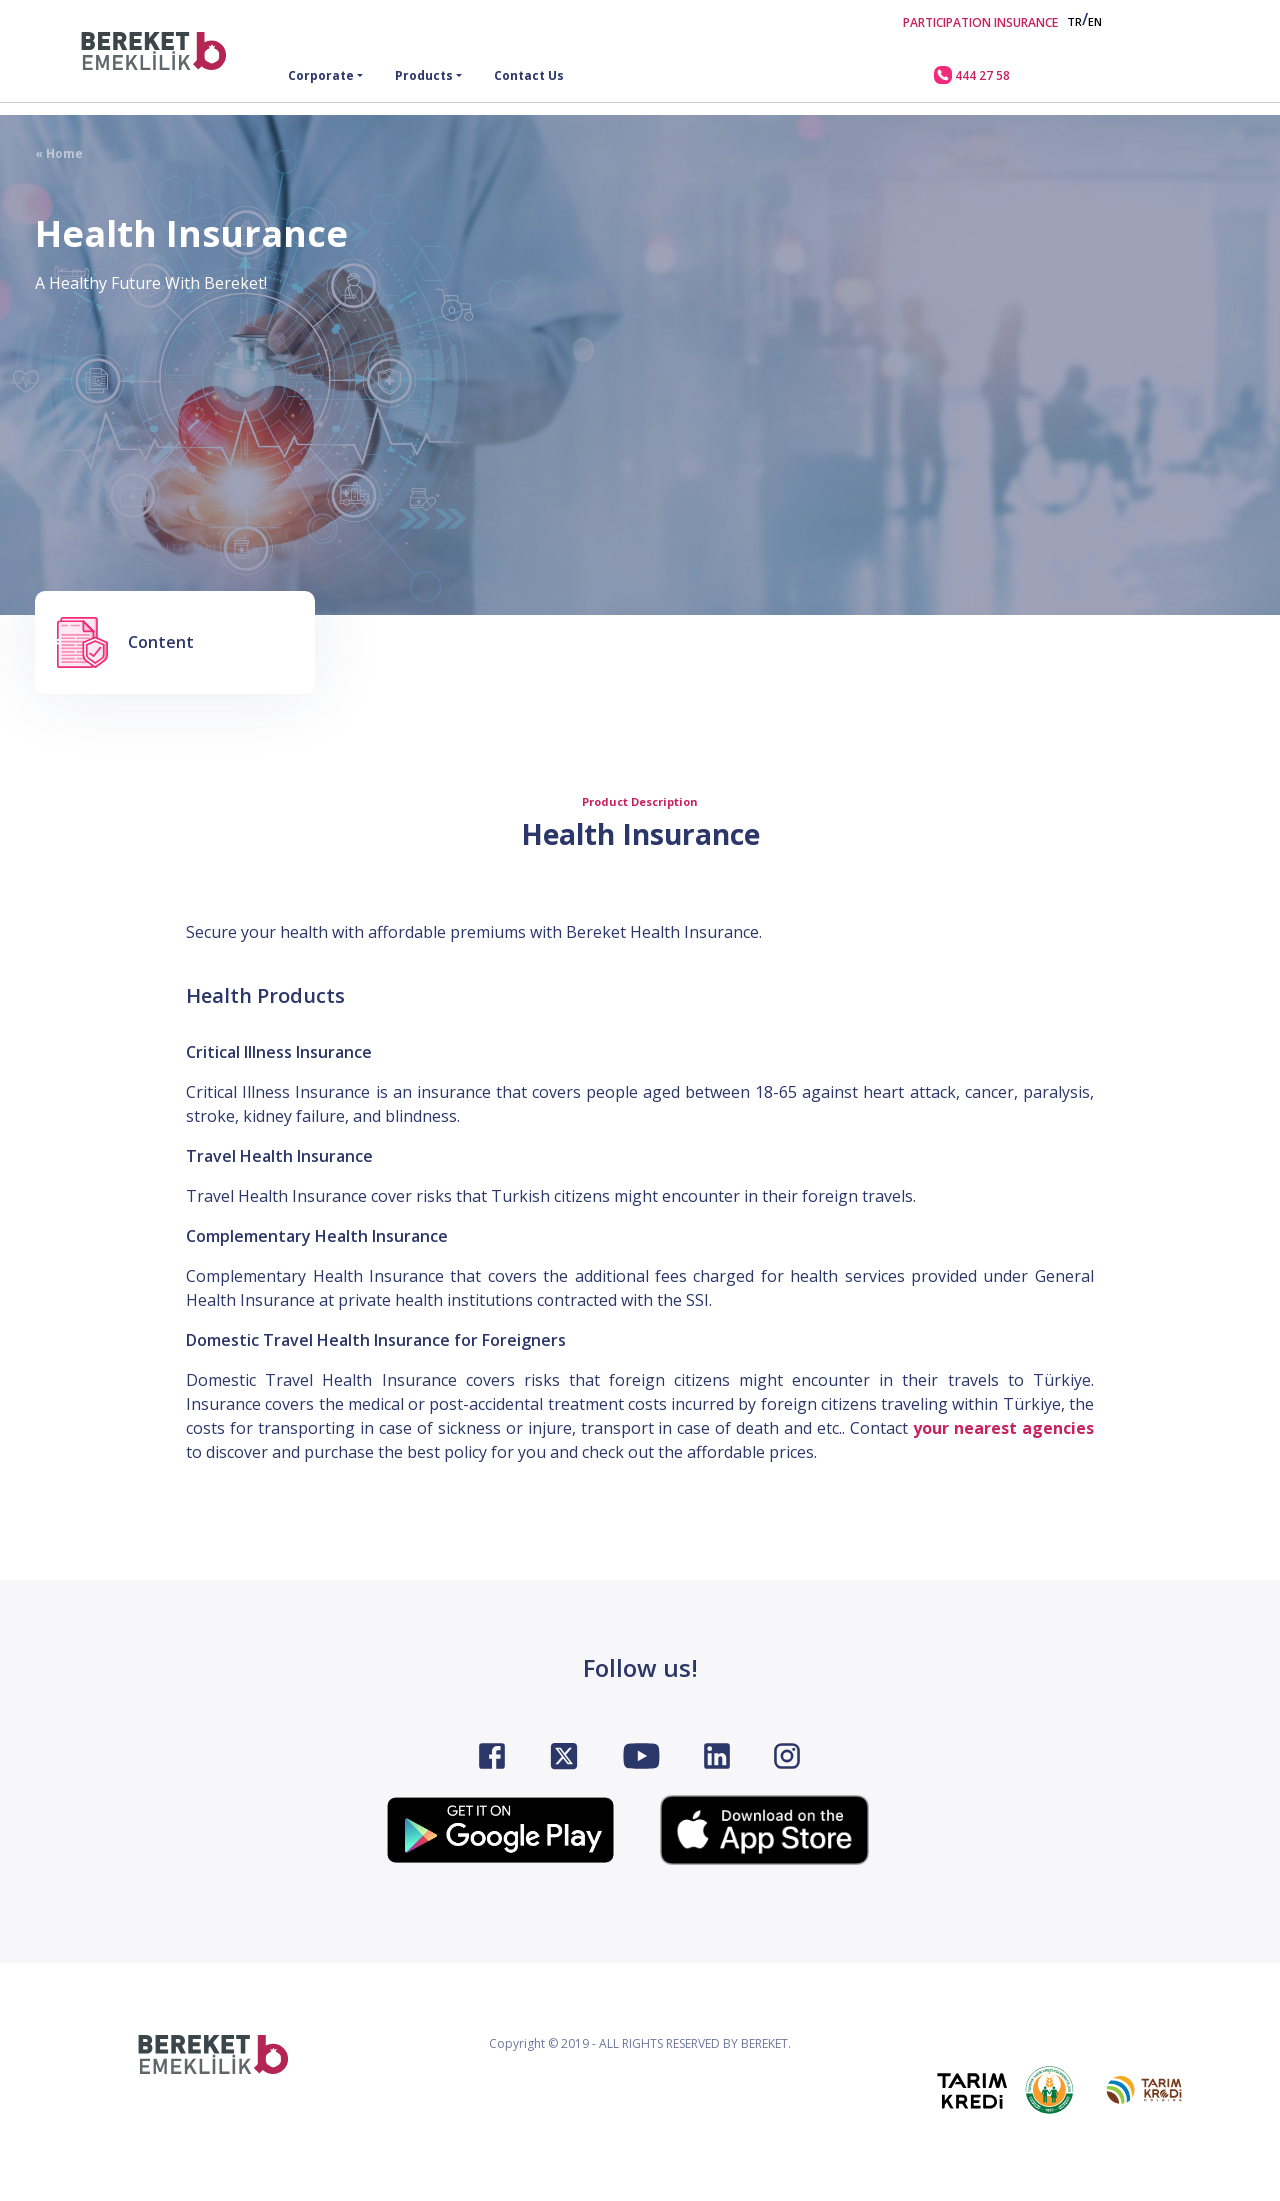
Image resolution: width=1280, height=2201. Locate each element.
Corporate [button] (321, 75)
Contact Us (529, 75)
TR (1074, 21)
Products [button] (424, 75)
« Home (59, 153)
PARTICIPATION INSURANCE (980, 22)
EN (1095, 21)
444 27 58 (972, 75)
